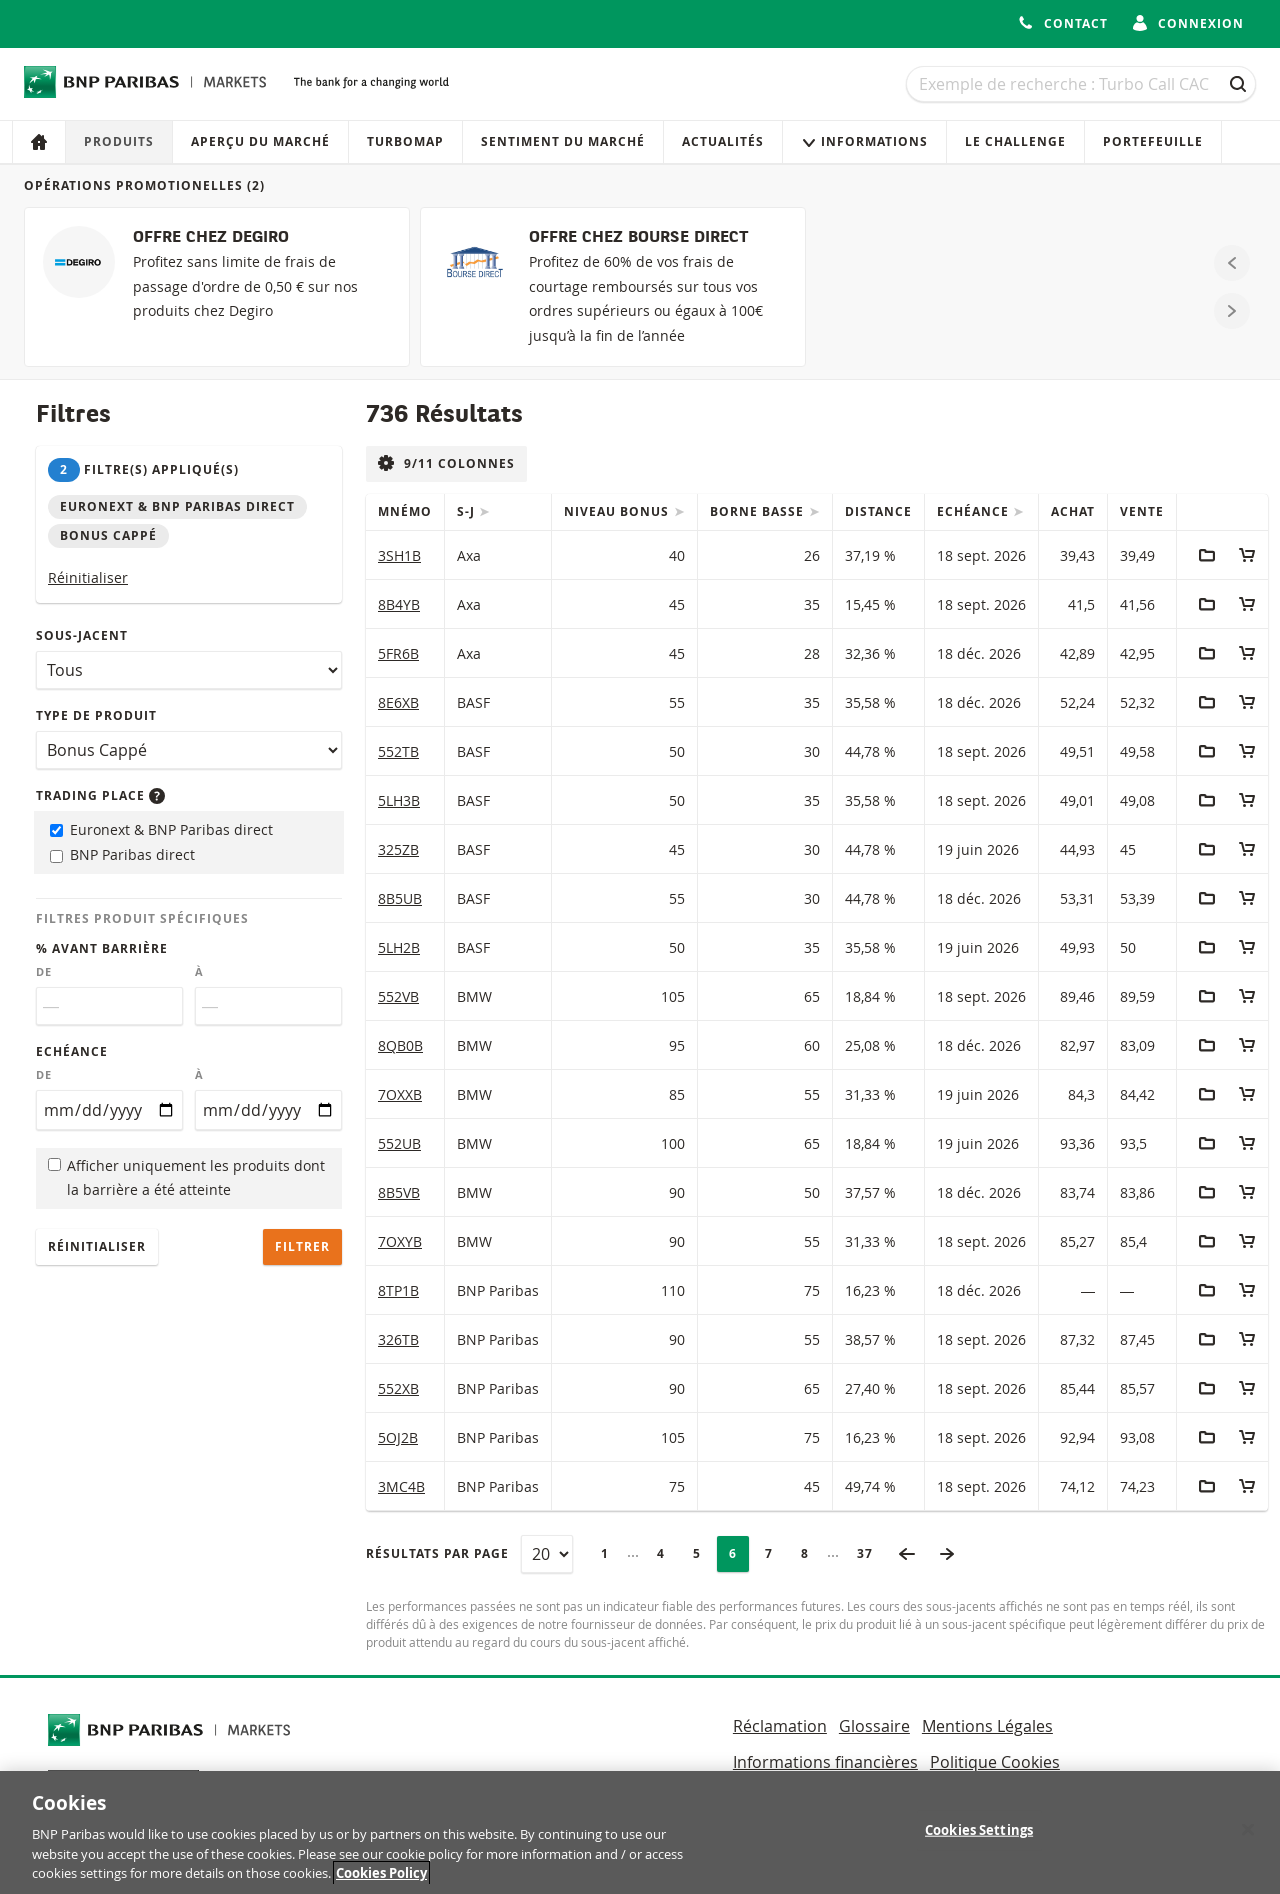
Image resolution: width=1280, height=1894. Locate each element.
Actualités (723, 141)
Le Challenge (1015, 141)
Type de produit (96, 715)
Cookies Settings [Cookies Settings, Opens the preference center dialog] (979, 1850)
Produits (119, 141)
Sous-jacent (82, 635)
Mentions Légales (987, 1726)
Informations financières (825, 1762)
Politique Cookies (995, 1762)
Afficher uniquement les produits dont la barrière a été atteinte (186, 1178)
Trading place (100, 795)
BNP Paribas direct (122, 854)
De (44, 972)
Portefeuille (1153, 141)
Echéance (72, 1051)
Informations (864, 141)
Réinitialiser (88, 577)
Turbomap (405, 141)
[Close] (1248, 1850)
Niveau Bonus (618, 511)
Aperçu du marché (260, 141)
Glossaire (874, 1726)
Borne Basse (759, 511)
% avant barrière (102, 948)
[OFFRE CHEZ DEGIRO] (217, 287)
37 (871, 1553)
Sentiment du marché (563, 141)
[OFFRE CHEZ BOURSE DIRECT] (613, 287)
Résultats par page (437, 1553)
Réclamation (780, 1726)
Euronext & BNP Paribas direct (161, 829)
